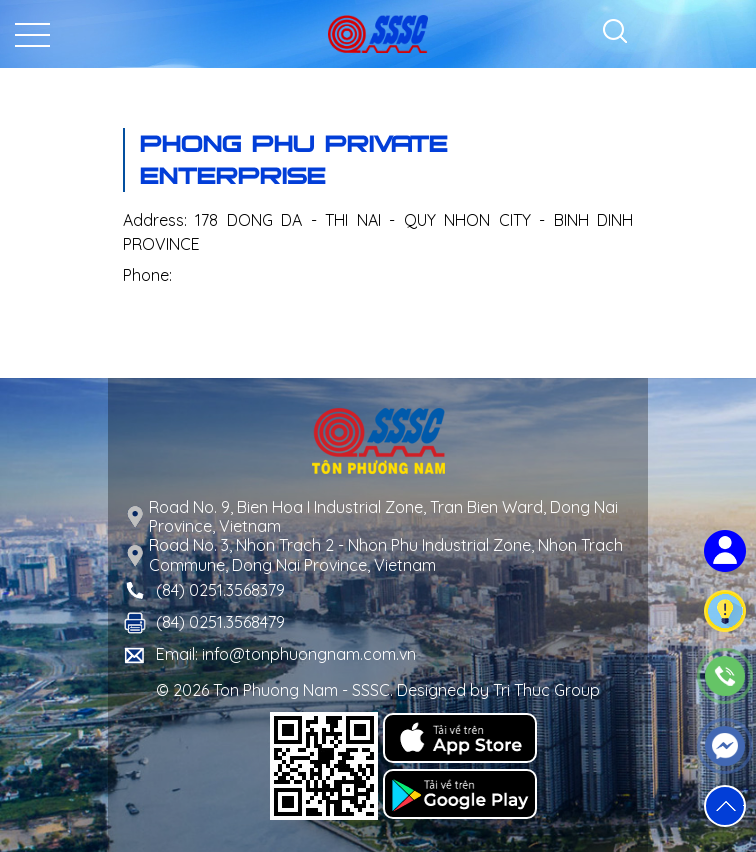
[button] (725, 806)
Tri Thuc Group (546, 690)
